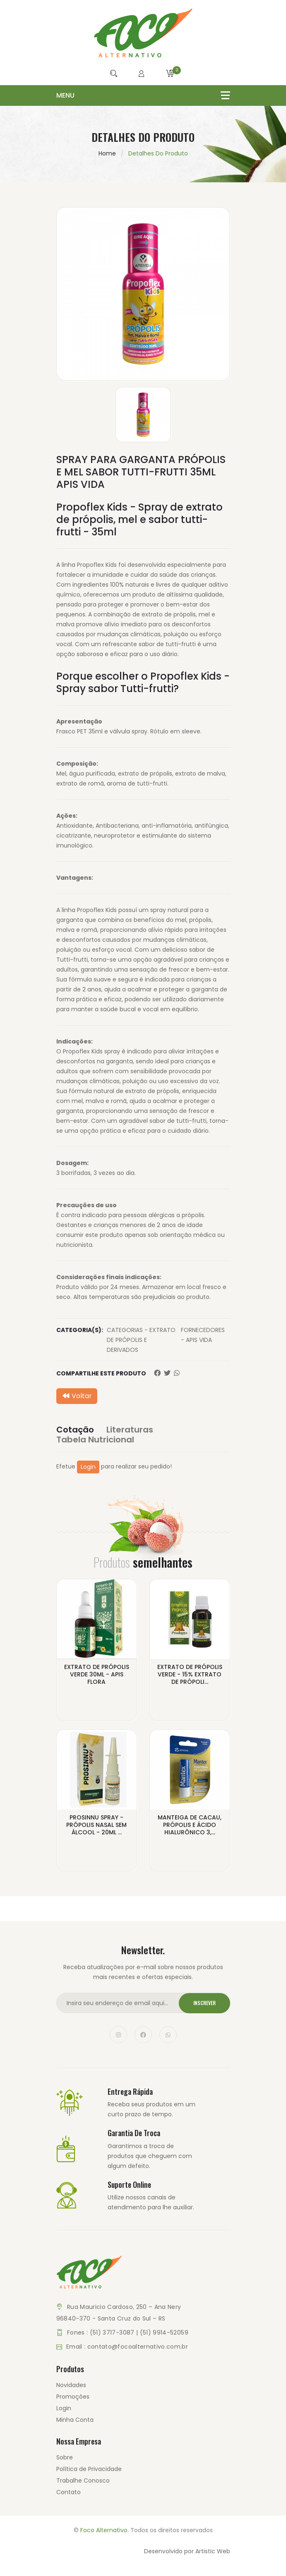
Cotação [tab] (75, 1430)
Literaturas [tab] (129, 1430)
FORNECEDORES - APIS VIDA (203, 1335)
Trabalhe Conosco (83, 2480)
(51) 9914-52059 (164, 2332)
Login (88, 1467)
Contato (68, 2492)
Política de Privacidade (89, 2469)
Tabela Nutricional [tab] (95, 1439)
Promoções (72, 2396)
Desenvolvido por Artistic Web (187, 2551)
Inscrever (204, 2003)
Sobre (64, 2457)
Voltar (77, 1396)
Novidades (71, 2385)
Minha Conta (75, 2420)
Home (107, 153)
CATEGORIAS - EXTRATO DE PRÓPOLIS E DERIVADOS (141, 1340)
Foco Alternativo (103, 2530)
